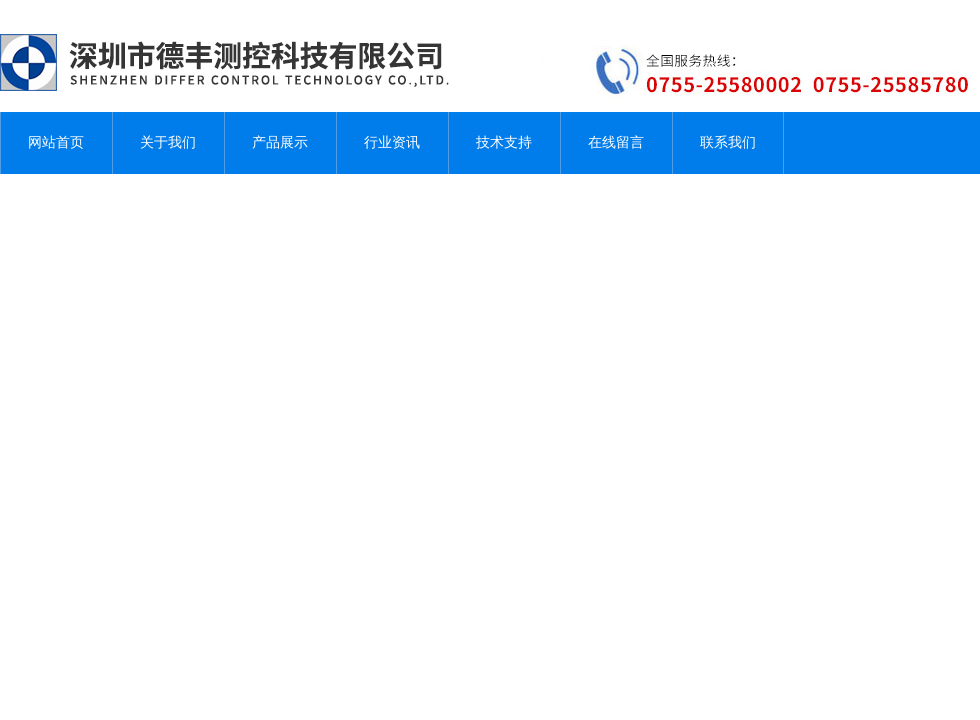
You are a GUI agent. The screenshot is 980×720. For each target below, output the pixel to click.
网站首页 (56, 142)
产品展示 (280, 142)
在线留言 (616, 142)
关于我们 (168, 142)
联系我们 (728, 142)
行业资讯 (392, 142)
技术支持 (504, 142)
